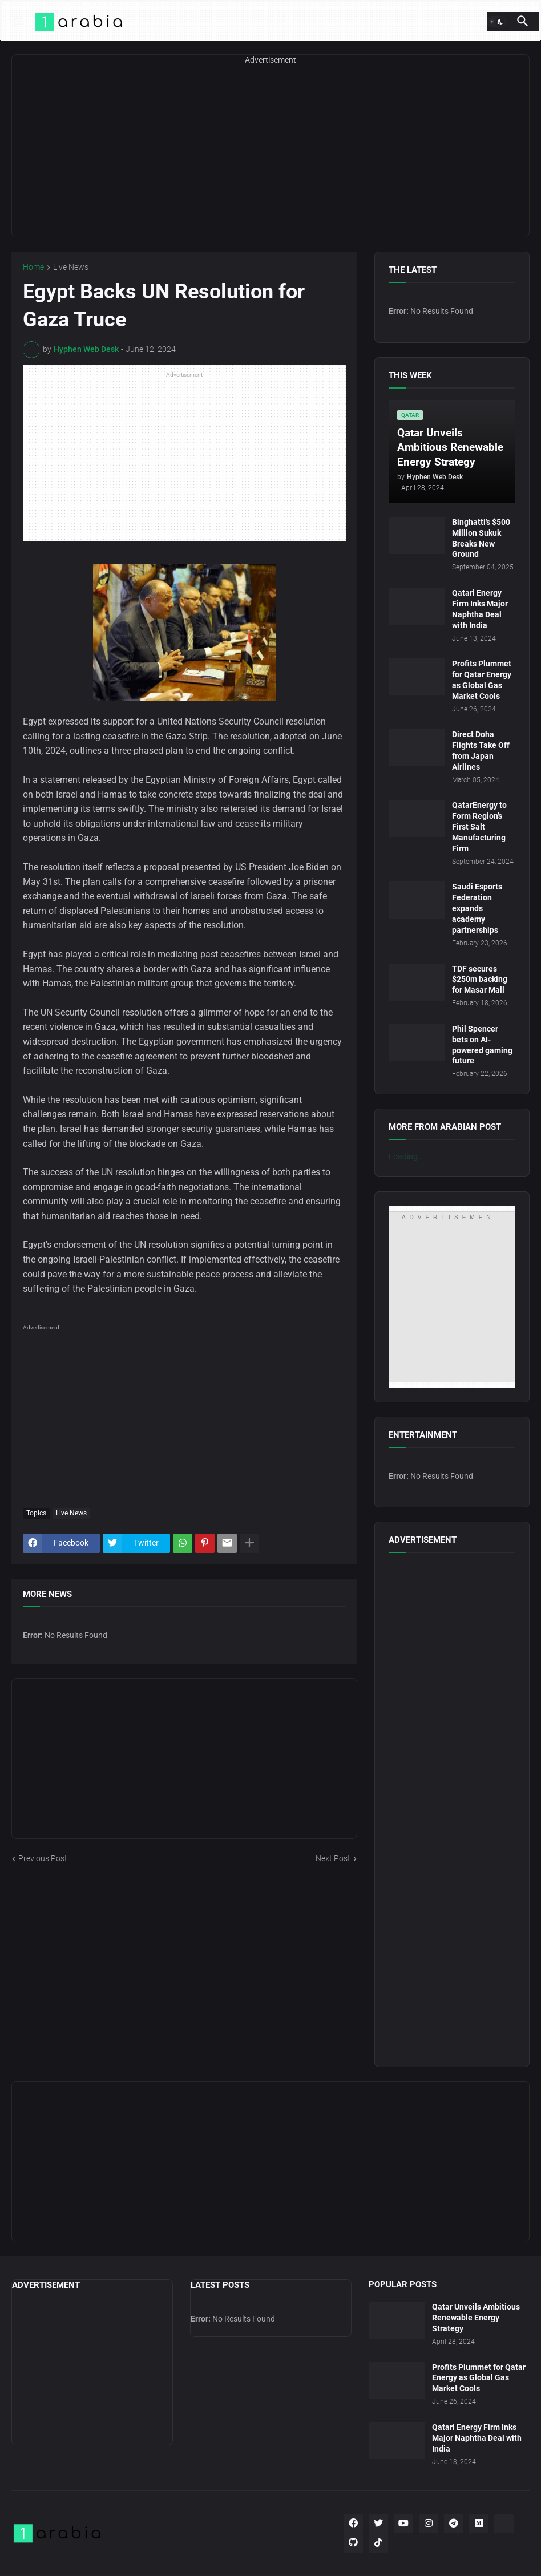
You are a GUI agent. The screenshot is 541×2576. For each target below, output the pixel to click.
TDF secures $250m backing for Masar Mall (479, 979)
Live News (70, 267)
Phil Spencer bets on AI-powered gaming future (482, 1045)
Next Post (333, 1858)
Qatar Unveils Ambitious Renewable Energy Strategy (476, 2317)
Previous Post (42, 1858)
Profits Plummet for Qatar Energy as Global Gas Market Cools (481, 680)
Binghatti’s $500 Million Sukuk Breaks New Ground (481, 538)
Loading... (407, 1156)
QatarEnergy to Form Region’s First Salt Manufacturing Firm (479, 826)
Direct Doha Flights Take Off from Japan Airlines (481, 750)
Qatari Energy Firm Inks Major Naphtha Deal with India (480, 609)
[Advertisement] (270, 157)
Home (33, 267)
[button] (17, 21)
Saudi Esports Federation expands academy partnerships (477, 908)
